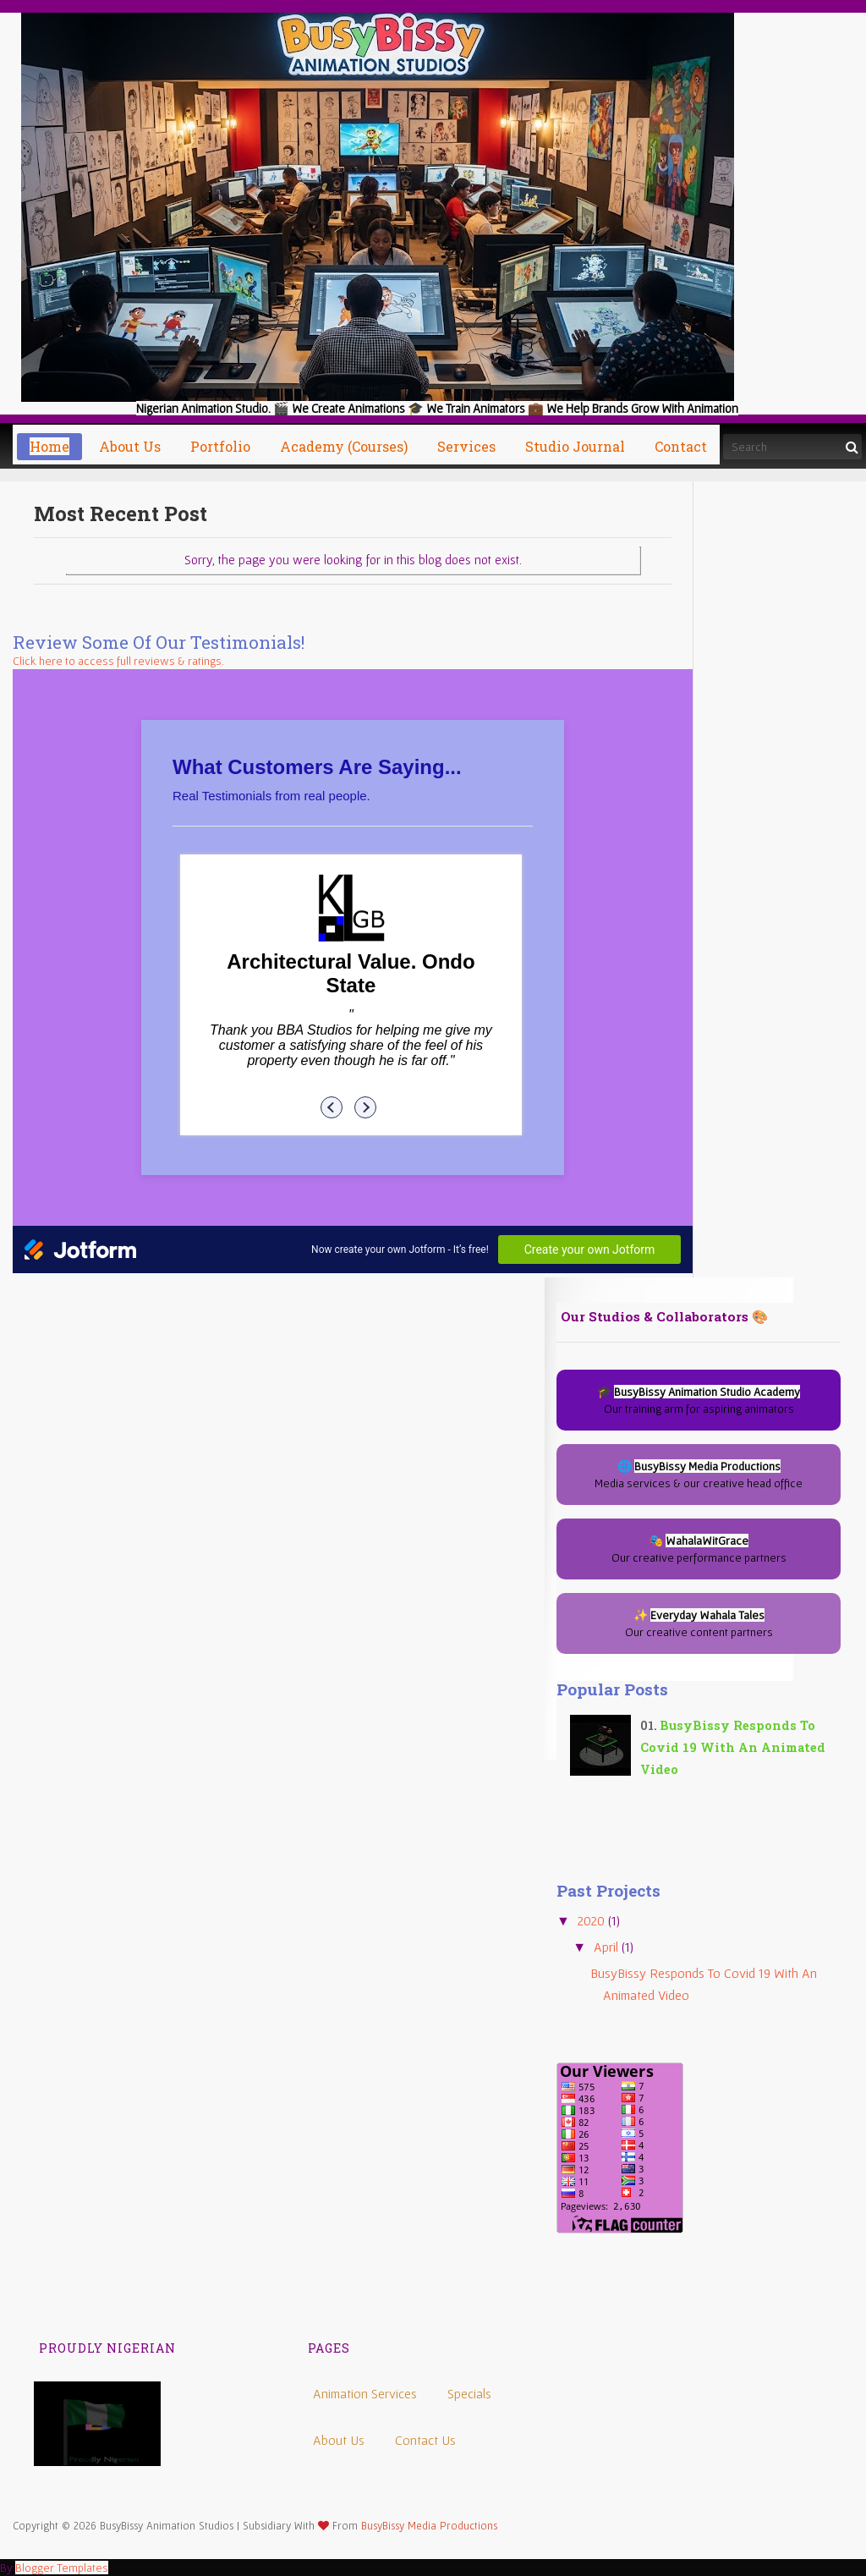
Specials (469, 2393)
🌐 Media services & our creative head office (699, 1474)
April (608, 1946)
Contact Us (425, 2439)
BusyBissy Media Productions (429, 2525)
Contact (681, 446)
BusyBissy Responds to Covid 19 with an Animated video (732, 1747)
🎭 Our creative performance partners (699, 1549)
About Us (338, 2439)
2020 (593, 1920)
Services (466, 446)
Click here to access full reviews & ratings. (118, 660)
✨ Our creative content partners (699, 1623)
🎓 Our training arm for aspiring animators (698, 1400)
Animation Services (365, 2393)
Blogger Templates (61, 2567)
